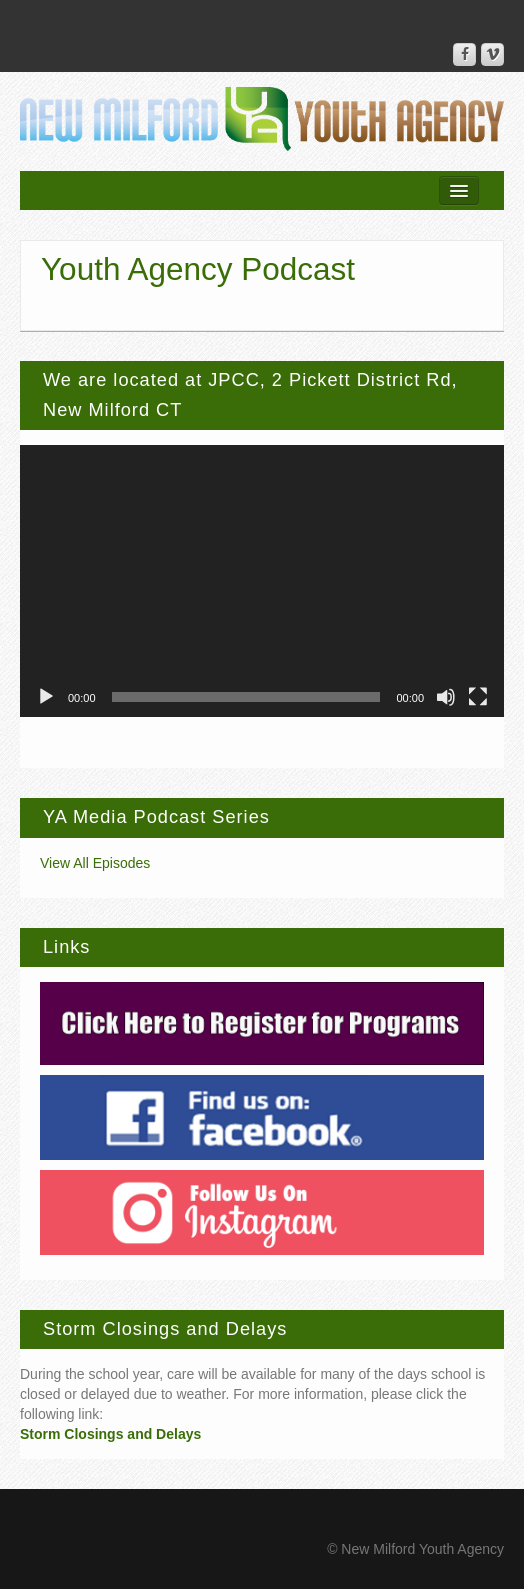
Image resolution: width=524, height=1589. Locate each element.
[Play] (46, 697)
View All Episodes (95, 863)
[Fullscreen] (478, 697)
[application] (262, 581)
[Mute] (446, 697)
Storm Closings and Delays (110, 1434)
